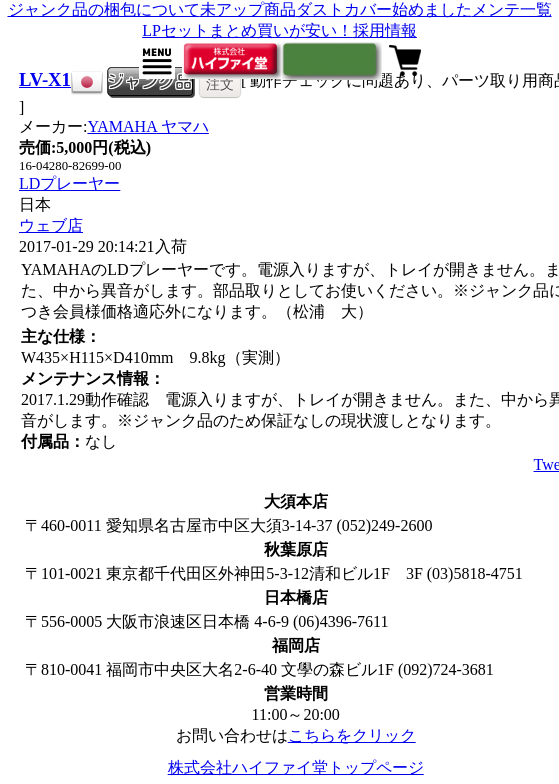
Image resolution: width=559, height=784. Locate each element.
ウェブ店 (51, 225)
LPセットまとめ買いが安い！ (247, 30)
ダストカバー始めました (384, 9)
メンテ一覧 (512, 9)
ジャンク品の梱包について (104, 9)
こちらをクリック (352, 735)
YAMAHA (147, 126)
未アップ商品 (248, 9)
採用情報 (385, 30)
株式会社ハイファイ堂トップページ (296, 767)
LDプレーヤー (69, 183)
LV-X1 (45, 79)
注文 (220, 84)
